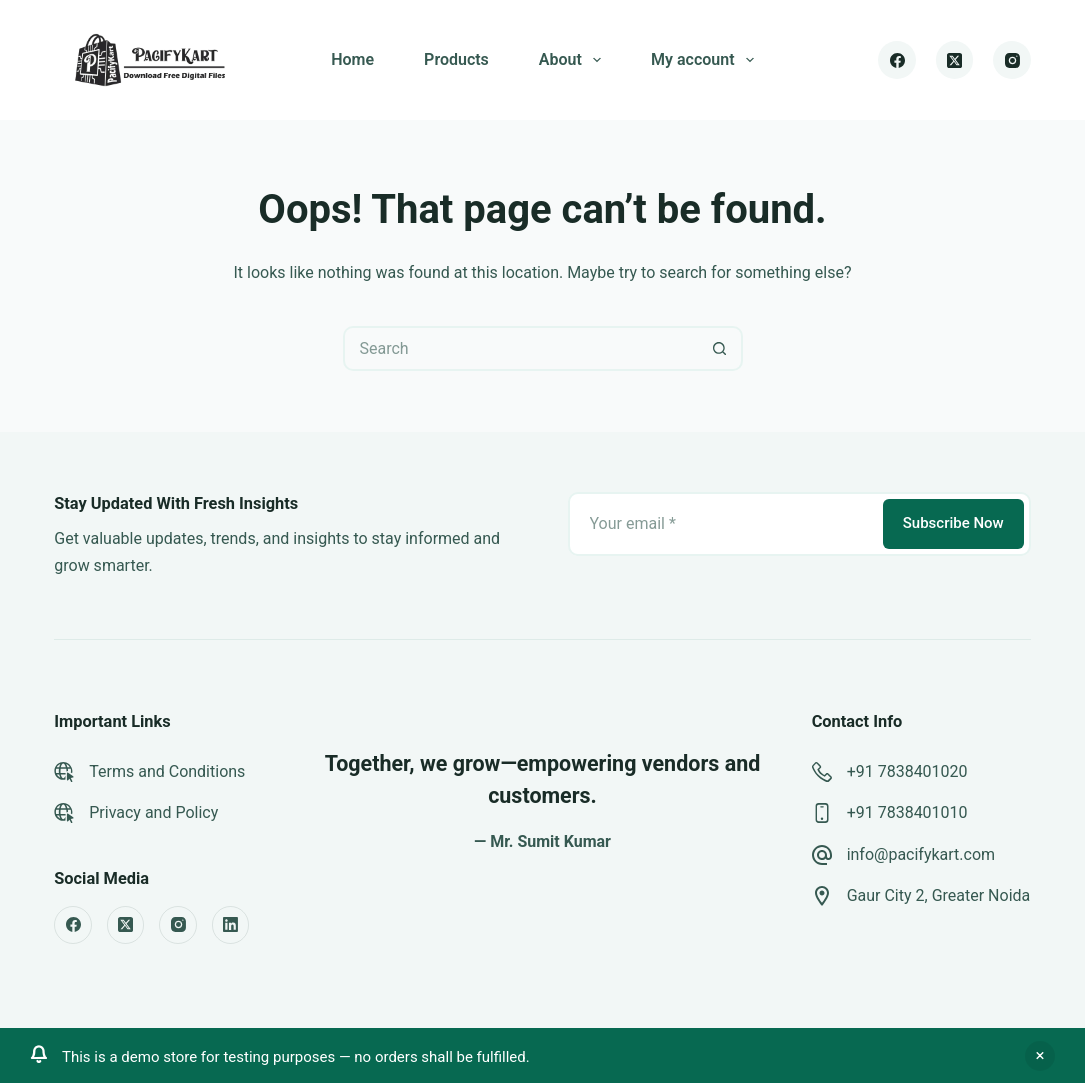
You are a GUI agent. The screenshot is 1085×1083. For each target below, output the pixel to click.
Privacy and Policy (153, 812)
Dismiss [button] (1040, 1056)
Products (456, 59)
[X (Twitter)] (955, 60)
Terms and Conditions (167, 771)
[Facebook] (897, 60)
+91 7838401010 (907, 812)
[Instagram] (1012, 60)
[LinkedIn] (231, 925)
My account (706, 60)
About (574, 60)
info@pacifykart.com (921, 854)
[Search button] (720, 348)
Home (352, 59)
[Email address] (724, 524)
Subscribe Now (953, 523)
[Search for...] (520, 348)
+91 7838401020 (907, 771)
